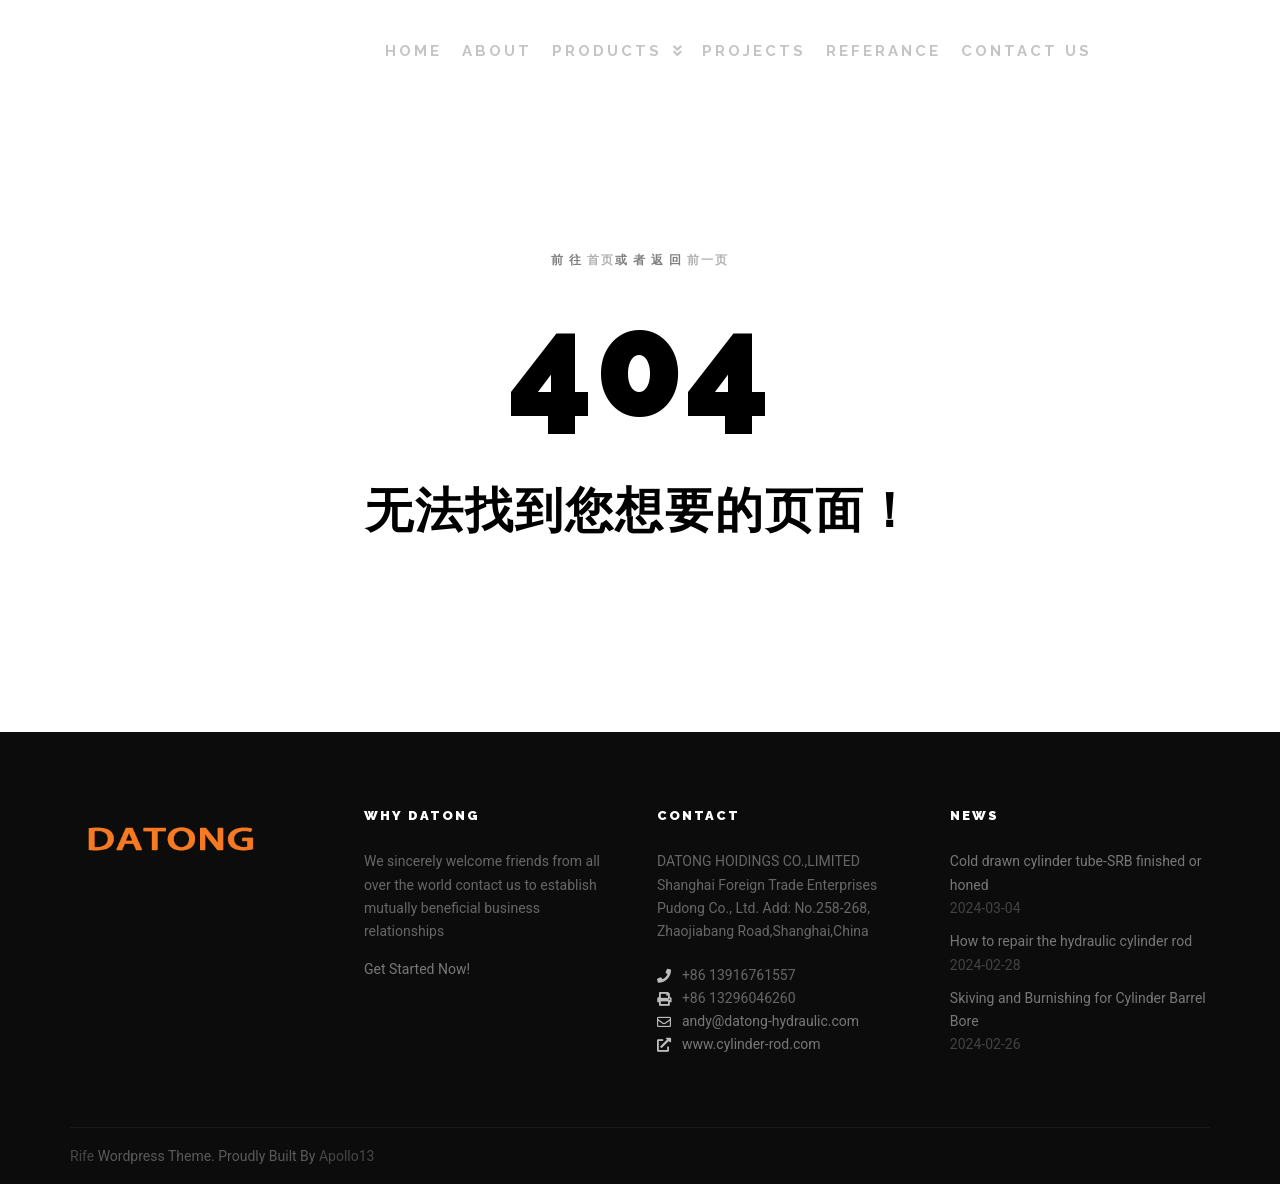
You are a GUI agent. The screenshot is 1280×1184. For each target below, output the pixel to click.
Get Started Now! (417, 969)
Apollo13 (347, 1156)
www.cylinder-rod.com (739, 1044)
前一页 (708, 260)
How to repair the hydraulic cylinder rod (1071, 941)
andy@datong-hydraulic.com (758, 1021)
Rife (82, 1156)
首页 (601, 260)
